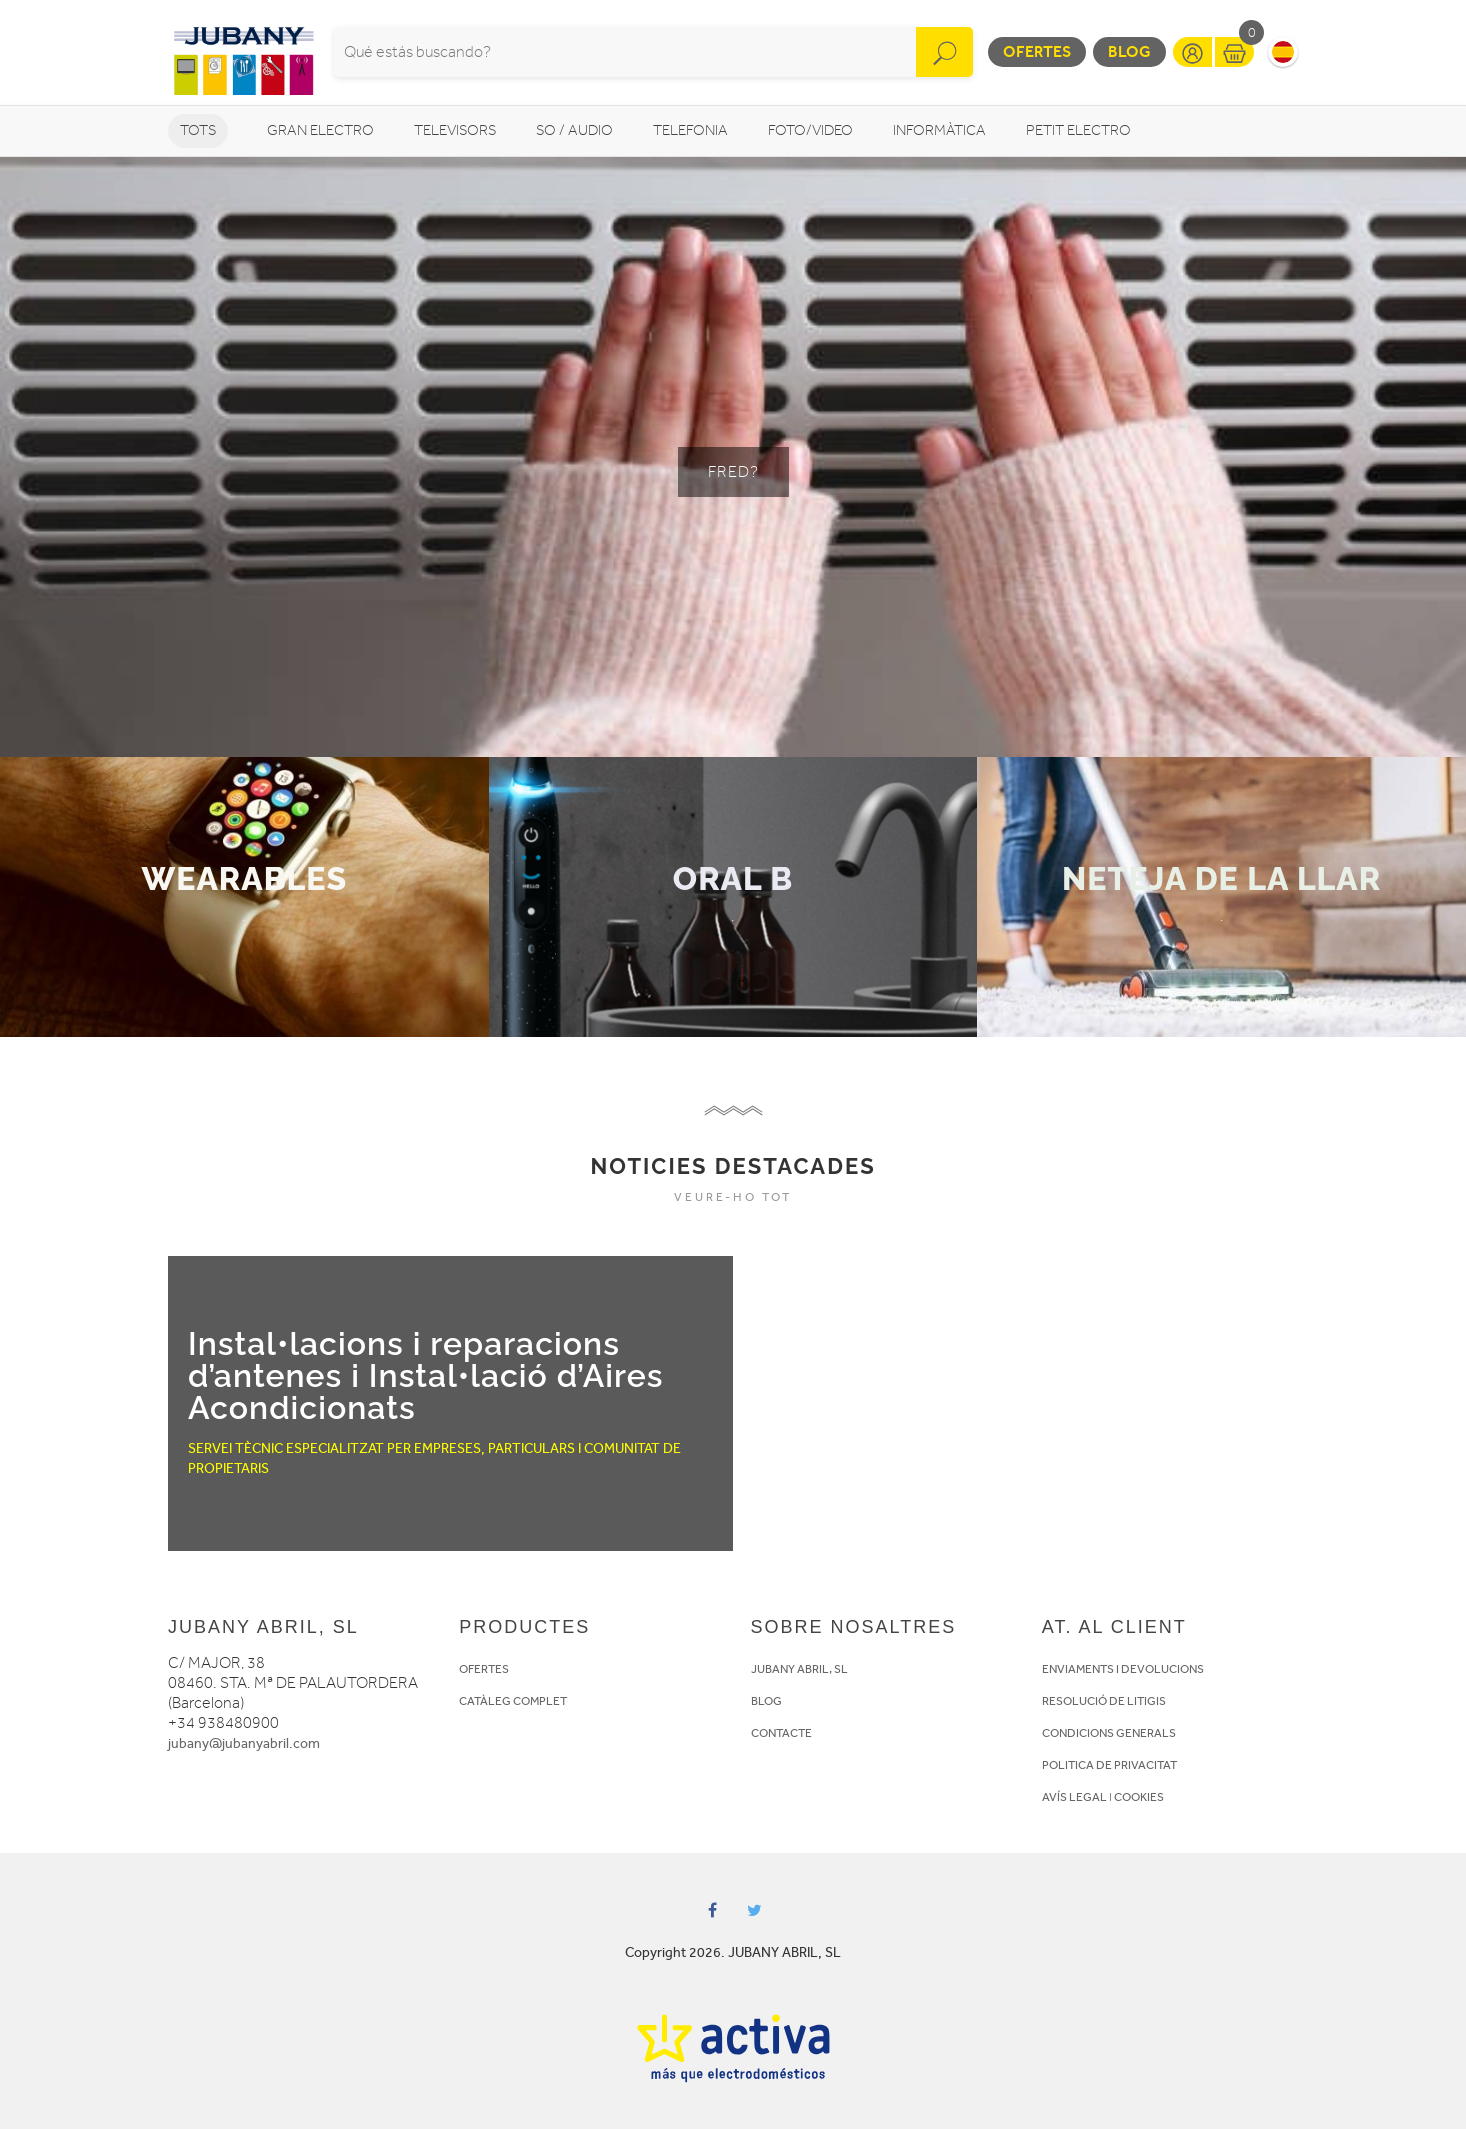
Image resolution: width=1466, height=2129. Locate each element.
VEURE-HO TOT (733, 1197)
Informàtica (939, 130)
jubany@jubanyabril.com (244, 1743)
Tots (198, 130)
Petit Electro (1078, 130)
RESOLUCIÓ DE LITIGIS (1104, 1701)
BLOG (766, 1701)
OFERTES (484, 1669)
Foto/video (810, 130)
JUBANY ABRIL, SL (799, 1669)
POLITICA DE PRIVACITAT (1109, 1765)
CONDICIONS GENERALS (1109, 1733)
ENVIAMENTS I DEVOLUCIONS (1123, 1669)
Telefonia (690, 130)
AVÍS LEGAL (1074, 1797)
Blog (1129, 51)
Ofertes (1037, 51)
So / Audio (574, 130)
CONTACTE (781, 1733)
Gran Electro (320, 130)
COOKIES (1139, 1797)
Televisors (455, 130)
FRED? (733, 472)
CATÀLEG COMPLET (513, 1701)
